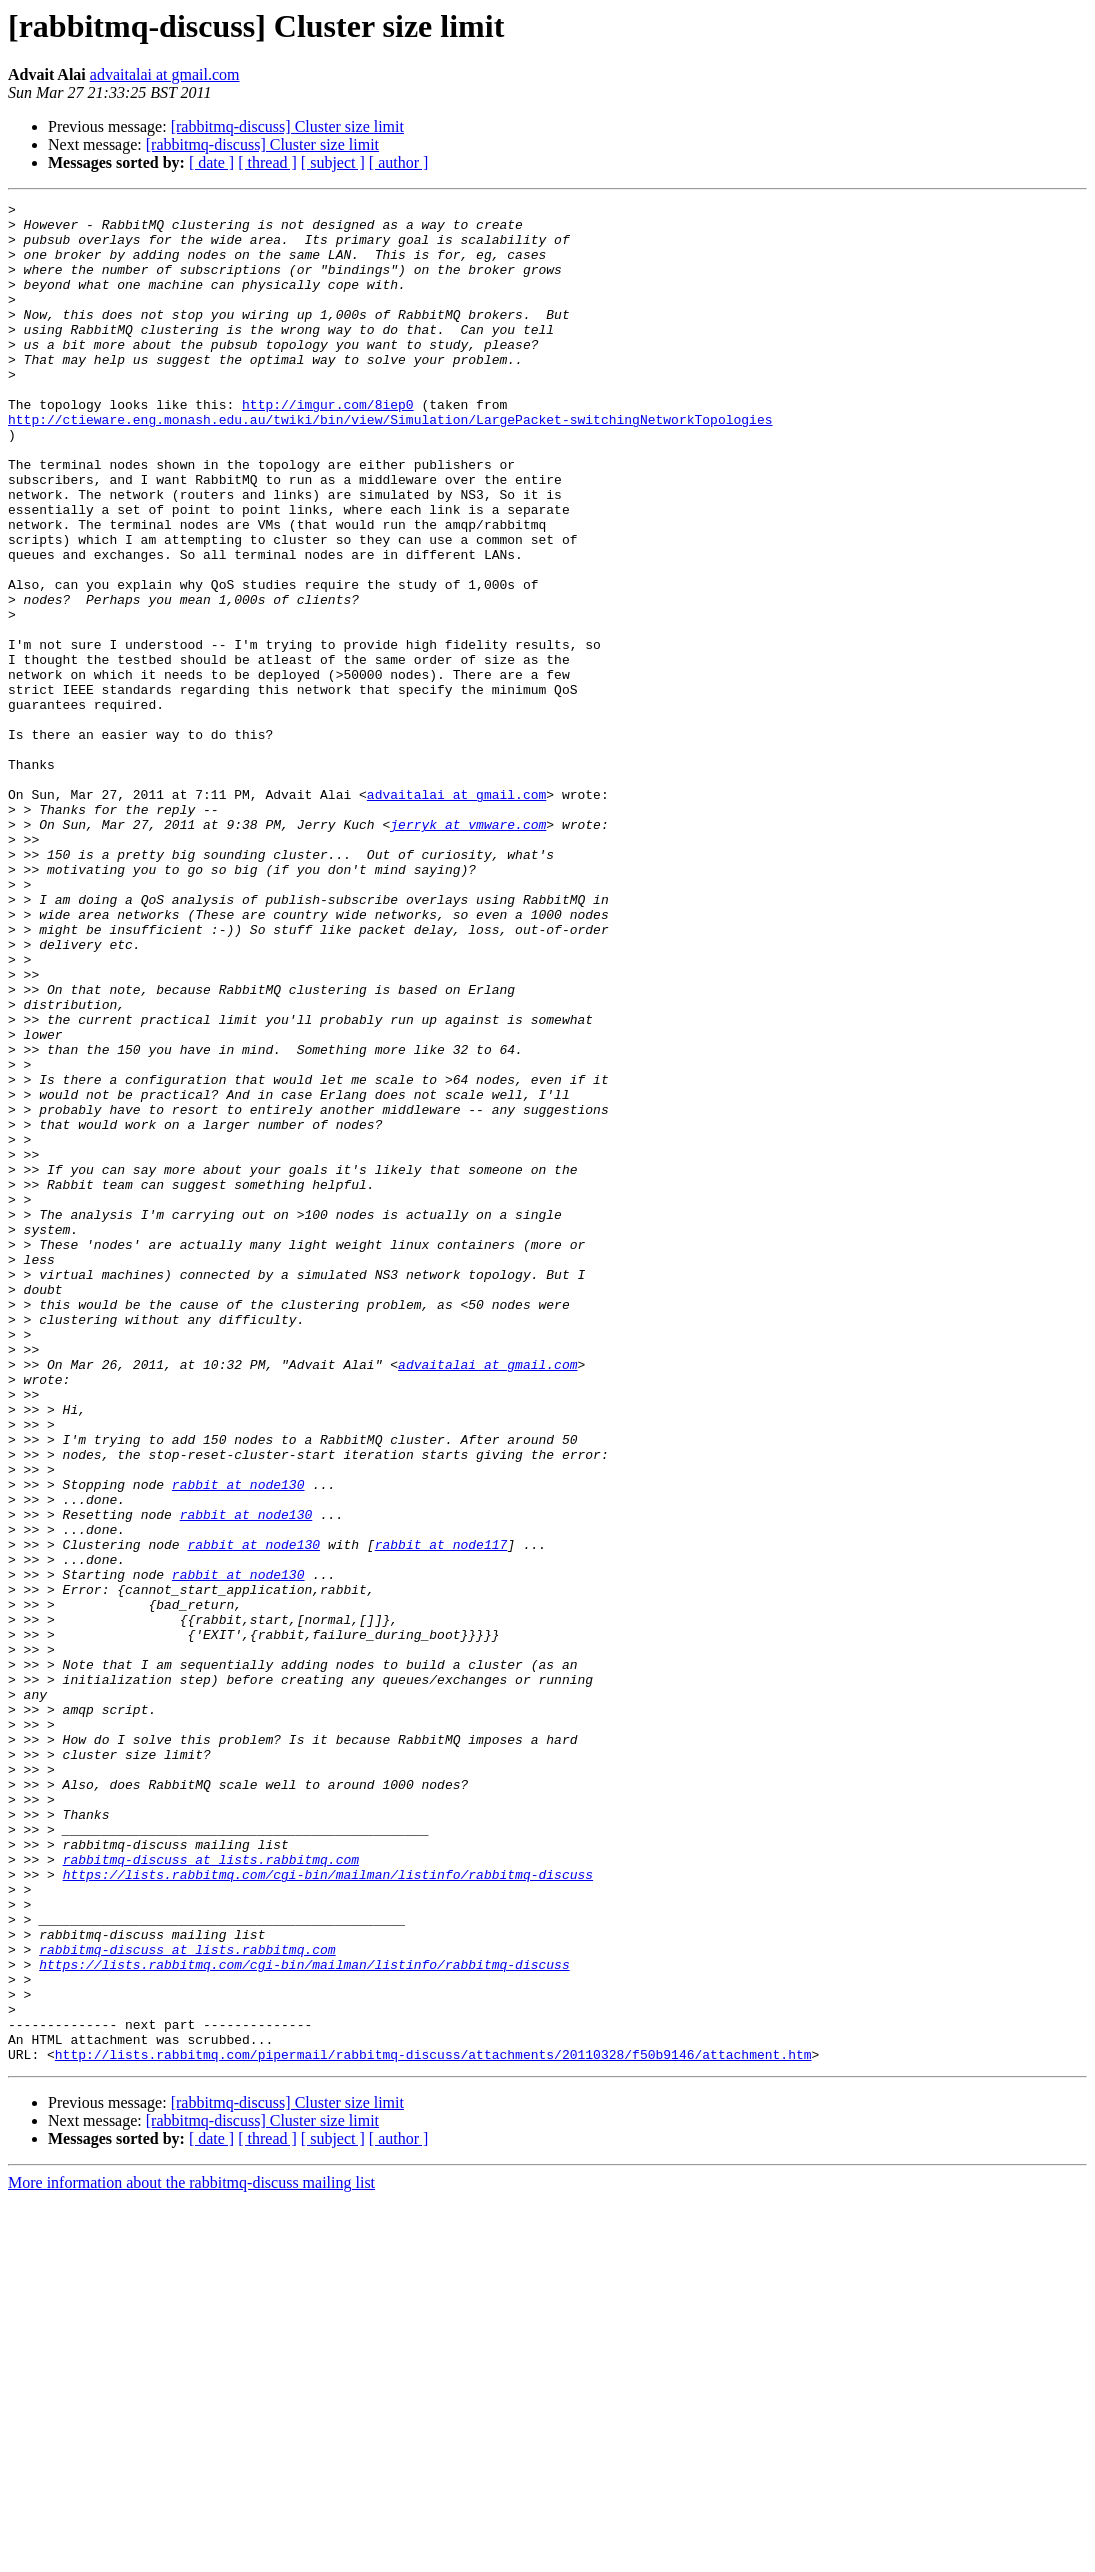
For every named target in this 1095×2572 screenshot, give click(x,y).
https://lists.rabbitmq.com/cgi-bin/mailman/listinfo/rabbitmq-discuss (328, 2210)
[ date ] (211, 162)
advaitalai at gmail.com (165, 74)
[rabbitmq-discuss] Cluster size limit (287, 126)
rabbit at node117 (441, 1814)
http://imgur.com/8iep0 (328, 446)
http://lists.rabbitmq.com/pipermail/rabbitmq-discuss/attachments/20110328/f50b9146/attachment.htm (433, 2426)
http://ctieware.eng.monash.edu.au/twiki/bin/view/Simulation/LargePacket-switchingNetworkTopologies (390, 464)
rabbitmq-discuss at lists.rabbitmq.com (211, 2192)
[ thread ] (267, 162)
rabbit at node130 (238, 1742)
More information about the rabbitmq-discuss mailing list (191, 2554)
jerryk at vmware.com (468, 950)
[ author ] (399, 162)
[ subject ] (333, 162)
